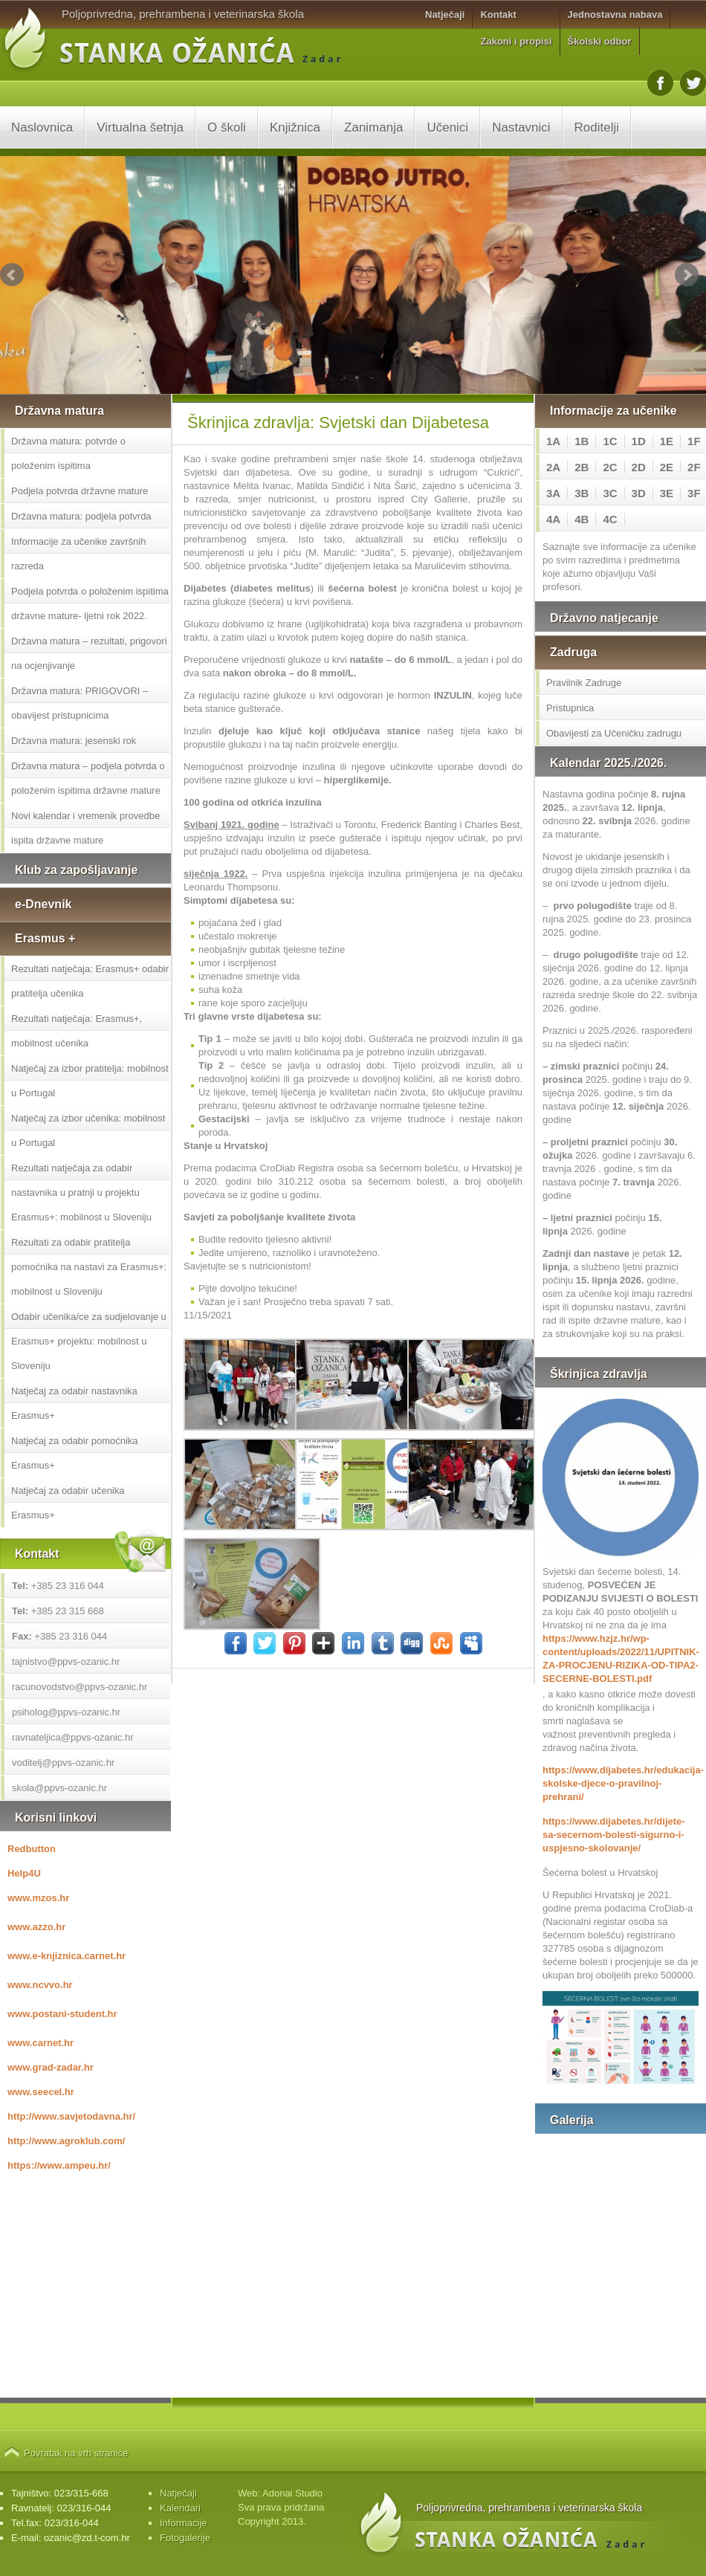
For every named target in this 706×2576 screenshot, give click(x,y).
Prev (12, 275)
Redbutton (31, 1848)
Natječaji (444, 14)
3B (581, 493)
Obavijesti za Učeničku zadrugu (613, 733)
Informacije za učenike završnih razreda (78, 554)
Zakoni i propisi (515, 41)
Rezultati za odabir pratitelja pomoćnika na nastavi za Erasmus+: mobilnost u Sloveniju (88, 1267)
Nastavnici (521, 127)
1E (666, 441)
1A (553, 441)
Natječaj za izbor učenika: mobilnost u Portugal (88, 1130)
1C (610, 441)
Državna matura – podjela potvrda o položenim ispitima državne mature (88, 778)
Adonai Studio (292, 2493)
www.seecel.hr (40, 2091)
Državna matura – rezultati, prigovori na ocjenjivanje (89, 653)
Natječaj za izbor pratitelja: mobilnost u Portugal (90, 1080)
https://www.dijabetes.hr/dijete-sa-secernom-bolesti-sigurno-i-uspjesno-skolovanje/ (614, 1835)
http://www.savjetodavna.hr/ (71, 2116)
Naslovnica (42, 127)
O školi (226, 127)
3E (666, 493)
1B (581, 441)
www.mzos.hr (38, 1897)
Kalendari (180, 2508)
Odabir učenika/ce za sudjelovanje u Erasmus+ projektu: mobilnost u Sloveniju (88, 1341)
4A (553, 519)
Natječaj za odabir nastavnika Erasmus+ (74, 1403)
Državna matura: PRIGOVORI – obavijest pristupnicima (79, 703)
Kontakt (498, 14)
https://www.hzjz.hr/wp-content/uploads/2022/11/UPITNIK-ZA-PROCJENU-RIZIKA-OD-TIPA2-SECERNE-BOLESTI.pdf (621, 1658)
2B (581, 467)
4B (581, 519)
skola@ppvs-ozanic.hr (59, 1787)
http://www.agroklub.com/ (66, 2140)
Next (687, 275)
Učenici (447, 127)
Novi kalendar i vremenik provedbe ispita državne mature (85, 828)
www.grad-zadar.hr (50, 2067)
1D (639, 441)
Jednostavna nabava (615, 14)
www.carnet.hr (40, 2042)
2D (639, 467)
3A (553, 493)
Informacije (183, 2522)
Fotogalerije (185, 2537)
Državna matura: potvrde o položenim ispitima (68, 453)
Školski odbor (600, 41)
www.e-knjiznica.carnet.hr (66, 1955)
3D (639, 493)
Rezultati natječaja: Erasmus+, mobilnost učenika (76, 1031)
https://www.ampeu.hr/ (59, 2165)
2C (610, 467)
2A (553, 467)
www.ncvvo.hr (40, 1984)
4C (610, 519)
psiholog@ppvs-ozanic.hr (66, 1712)
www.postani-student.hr (62, 2013)
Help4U (24, 1873)
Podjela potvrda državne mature (79, 490)
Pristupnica (570, 707)
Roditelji (596, 127)
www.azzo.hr (36, 1926)
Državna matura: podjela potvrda (81, 516)
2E (666, 467)
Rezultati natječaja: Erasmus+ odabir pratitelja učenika (90, 981)
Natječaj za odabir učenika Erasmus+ (67, 1503)
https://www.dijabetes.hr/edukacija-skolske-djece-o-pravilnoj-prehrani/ (621, 1783)
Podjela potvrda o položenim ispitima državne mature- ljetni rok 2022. (90, 603)
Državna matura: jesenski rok (73, 740)
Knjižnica (295, 127)
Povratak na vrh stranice (76, 2453)
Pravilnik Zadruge (583, 682)
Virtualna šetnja (140, 127)
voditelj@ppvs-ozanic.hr (63, 1762)
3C (610, 493)
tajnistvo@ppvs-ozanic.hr (66, 1661)
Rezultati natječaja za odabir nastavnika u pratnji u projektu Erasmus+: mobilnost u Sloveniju (81, 1192)
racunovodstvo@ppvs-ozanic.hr (79, 1686)
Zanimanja (373, 127)
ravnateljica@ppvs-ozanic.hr (73, 1737)
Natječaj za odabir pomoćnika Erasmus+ (74, 1453)
